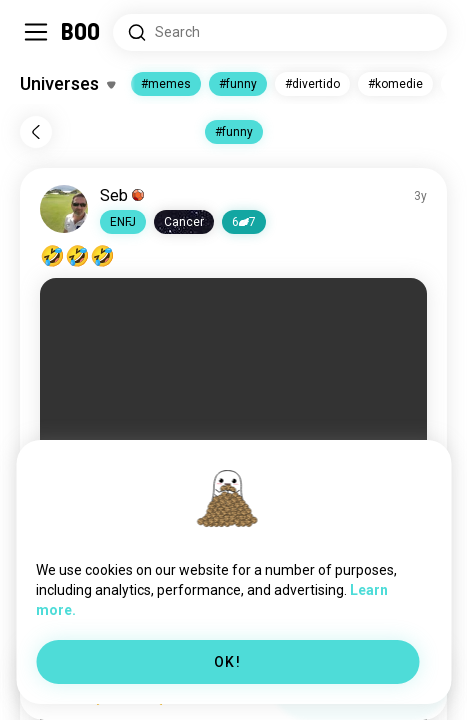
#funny (238, 84)
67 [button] (244, 222)
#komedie (395, 84)
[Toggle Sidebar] (36, 32)
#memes (166, 84)
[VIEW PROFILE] (64, 209)
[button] (123, 222)
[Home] (81, 32)
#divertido (312, 84)
